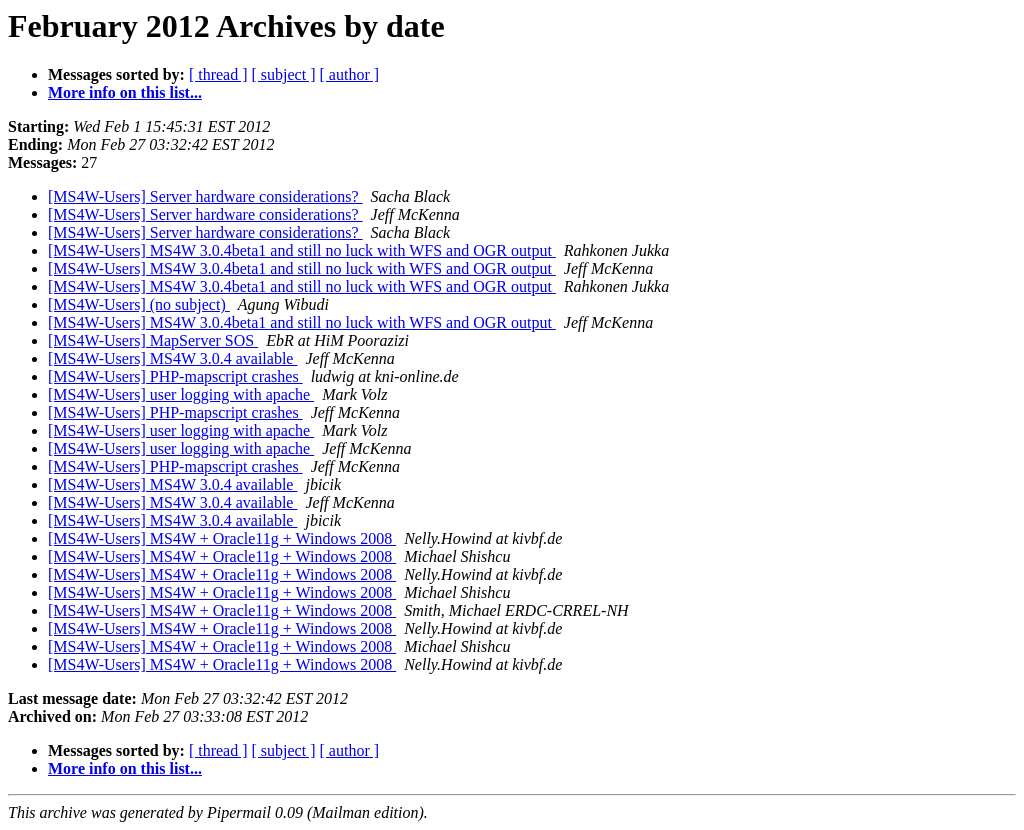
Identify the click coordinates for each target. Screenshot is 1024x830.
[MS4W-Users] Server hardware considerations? (205, 196)
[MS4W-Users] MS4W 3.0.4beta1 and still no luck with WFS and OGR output (302, 250)
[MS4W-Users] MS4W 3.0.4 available (172, 358)
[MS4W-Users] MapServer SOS (153, 340)
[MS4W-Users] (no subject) (139, 304)
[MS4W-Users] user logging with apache (181, 394)
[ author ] (350, 74)
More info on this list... (125, 92)
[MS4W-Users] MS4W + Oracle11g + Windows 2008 (222, 538)
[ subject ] (284, 74)
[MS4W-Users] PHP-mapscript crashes (175, 376)
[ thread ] (218, 74)
